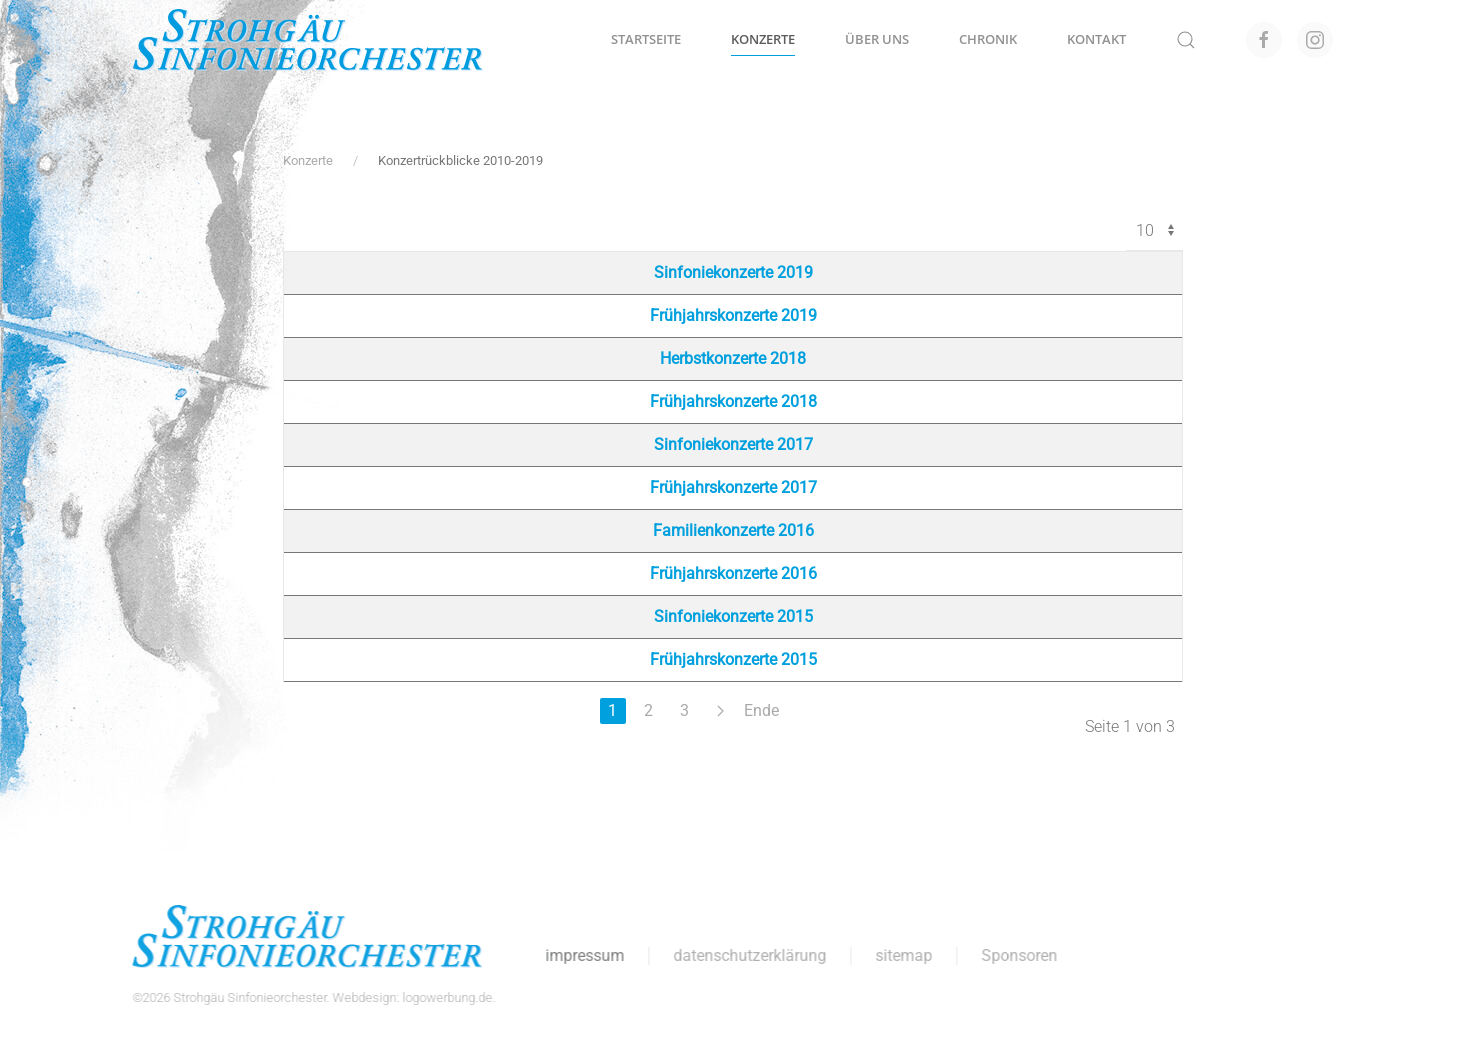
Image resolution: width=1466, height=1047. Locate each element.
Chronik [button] (988, 39)
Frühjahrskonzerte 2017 (733, 487)
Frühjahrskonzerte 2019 (733, 315)
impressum (583, 955)
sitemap (902, 955)
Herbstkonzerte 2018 (733, 358)
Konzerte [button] (763, 39)
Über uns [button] (877, 39)
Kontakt (1096, 39)
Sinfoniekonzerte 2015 (733, 616)
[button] (1186, 40)
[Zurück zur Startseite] (308, 40)
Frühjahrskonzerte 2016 (733, 573)
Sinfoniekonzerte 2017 (733, 444)
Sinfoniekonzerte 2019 (733, 272)
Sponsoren (1018, 955)
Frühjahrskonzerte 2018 (733, 401)
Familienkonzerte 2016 (733, 530)
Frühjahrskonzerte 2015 (733, 659)
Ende (761, 710)
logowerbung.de (446, 997)
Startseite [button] (646, 39)
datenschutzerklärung (748, 955)
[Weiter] (721, 711)
